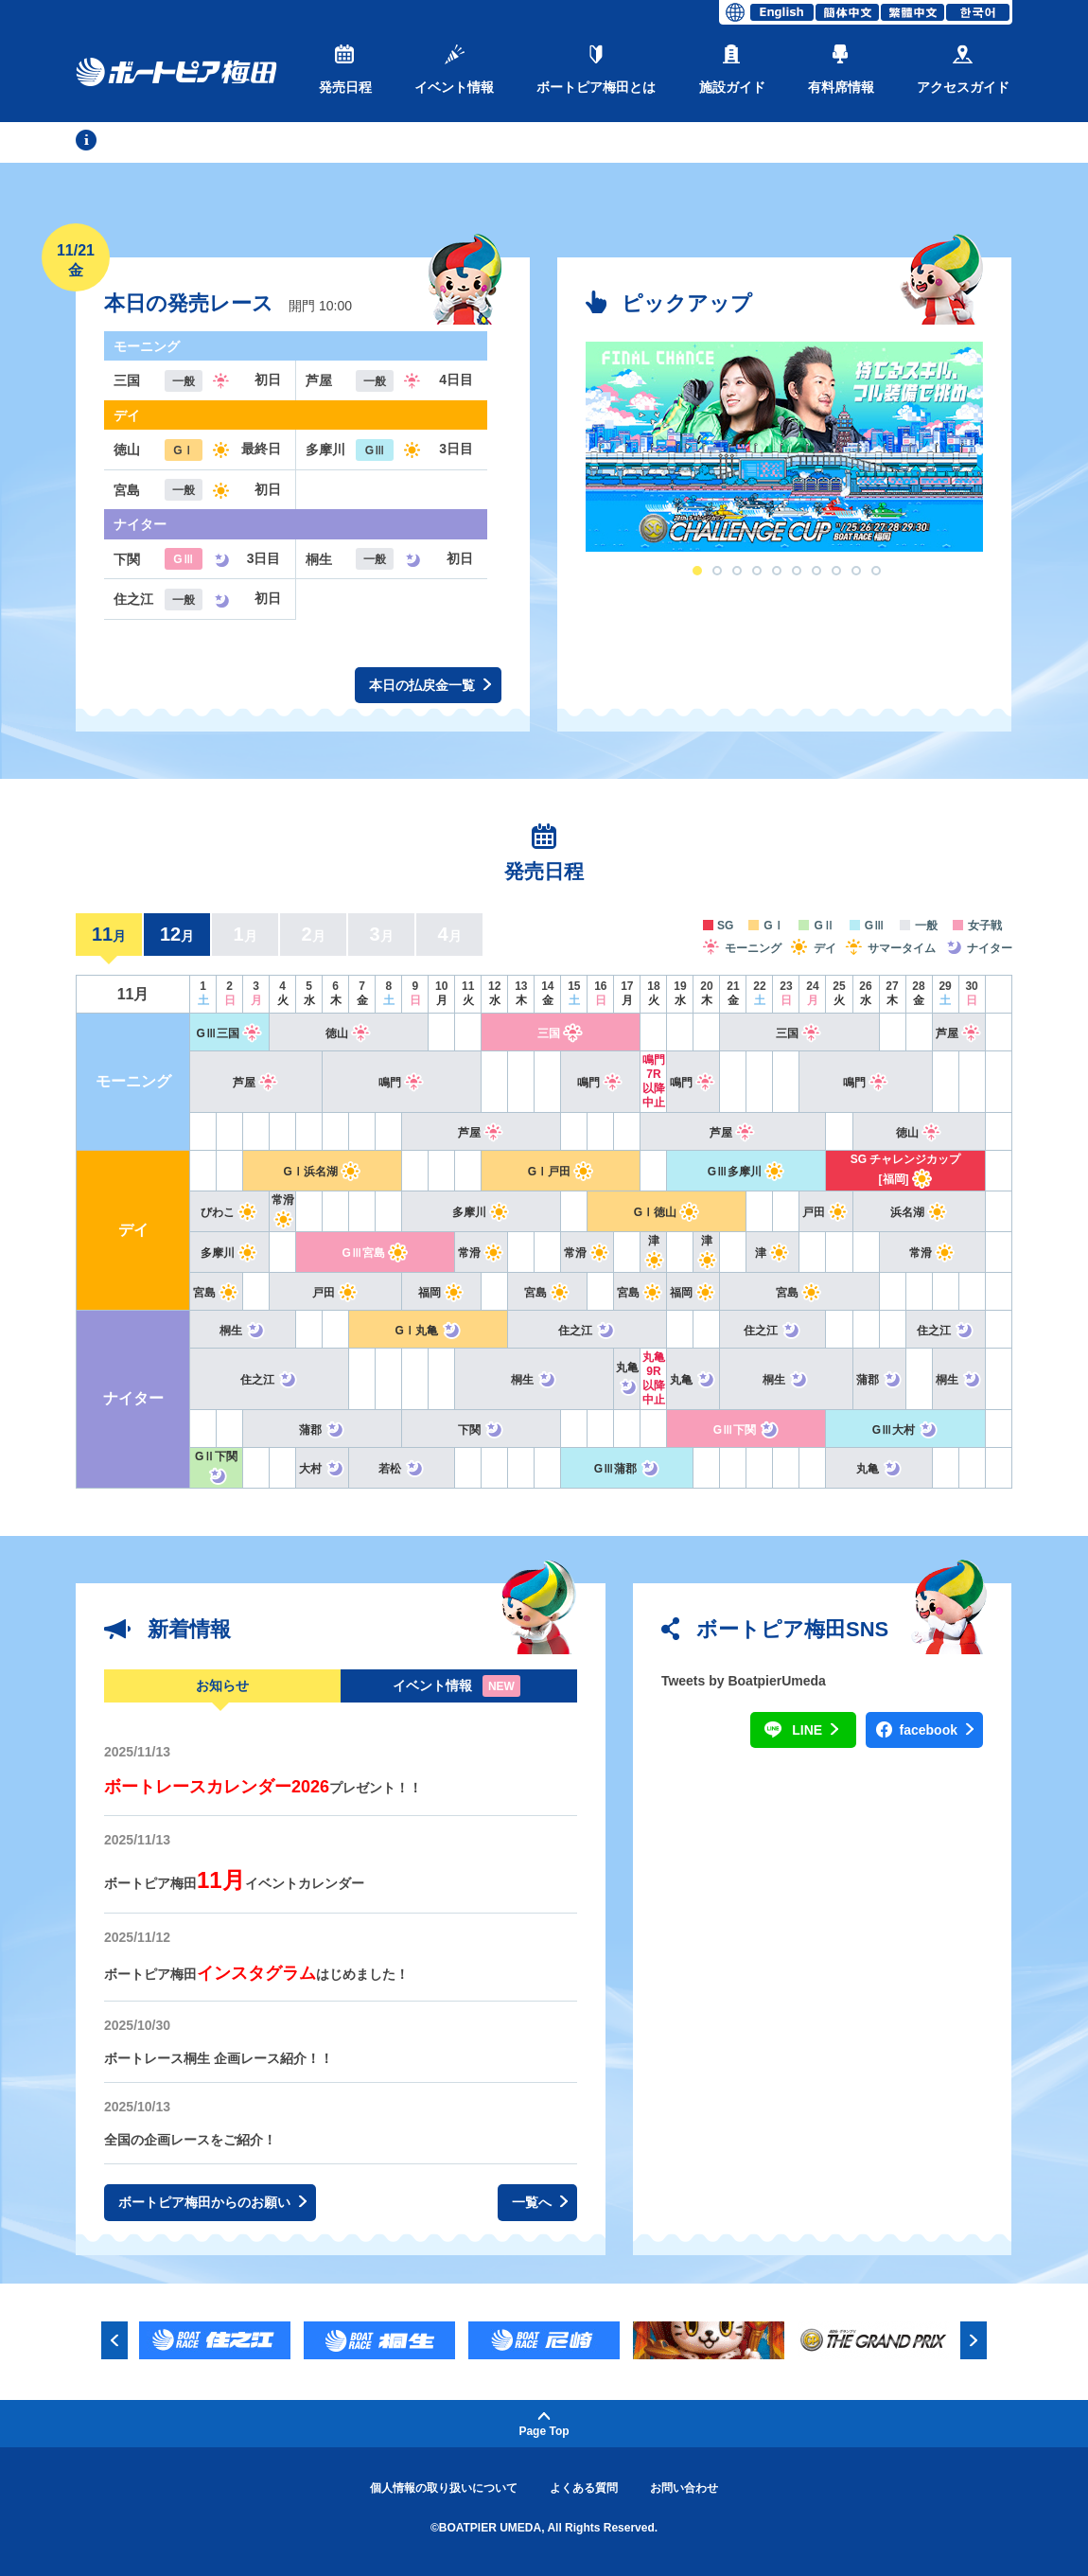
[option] (784, 447)
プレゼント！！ (263, 1787)
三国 (560, 1033)
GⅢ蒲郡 (627, 1468)
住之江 (587, 1330)
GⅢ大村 (905, 1430)
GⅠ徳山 (667, 1212)
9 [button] (856, 570)
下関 (481, 1430)
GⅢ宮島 (375, 1253)
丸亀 (693, 1379)
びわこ (229, 1212)
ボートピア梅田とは (596, 69)
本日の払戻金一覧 (430, 686)
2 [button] (717, 570)
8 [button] (836, 570)
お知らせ (222, 1685)
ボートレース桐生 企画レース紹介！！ (218, 2058)
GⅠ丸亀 (428, 1330)
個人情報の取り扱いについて (444, 2488)
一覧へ (540, 2203)
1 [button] (697, 570)
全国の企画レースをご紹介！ (190, 2139)
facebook (937, 1730)
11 (109, 934)
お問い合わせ (684, 2488)
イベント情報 (454, 69)
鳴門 (401, 1082)
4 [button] (757, 570)
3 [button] (737, 570)
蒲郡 (879, 1379)
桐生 (242, 1330)
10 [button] (876, 570)
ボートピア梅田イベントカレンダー (234, 1883)
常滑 (481, 1253)
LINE (815, 1730)
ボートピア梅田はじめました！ (256, 1974)
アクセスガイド (963, 69)
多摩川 (481, 1212)
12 (177, 934)
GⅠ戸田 (561, 1171)
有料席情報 (841, 69)
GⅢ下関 (746, 1430)
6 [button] (796, 570)
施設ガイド (732, 69)
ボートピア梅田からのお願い (212, 2203)
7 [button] (816, 570)
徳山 (348, 1033)
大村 (322, 1468)
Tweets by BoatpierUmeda (743, 1680)
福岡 (441, 1292)
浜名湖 (919, 1212)
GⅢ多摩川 (746, 1171)
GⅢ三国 (229, 1033)
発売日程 (345, 69)
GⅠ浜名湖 (322, 1171)
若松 (401, 1468)
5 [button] (776, 570)
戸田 (825, 1212)
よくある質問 (584, 2488)
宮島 (216, 1292)
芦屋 (959, 1033)
